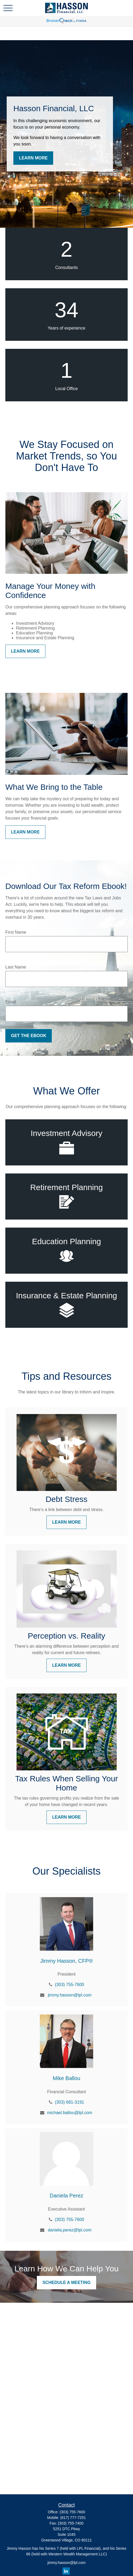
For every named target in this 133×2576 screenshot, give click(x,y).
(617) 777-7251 (73, 2517)
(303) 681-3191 (69, 2102)
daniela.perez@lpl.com (69, 2230)
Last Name (15, 967)
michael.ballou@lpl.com (69, 2112)
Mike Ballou (66, 2078)
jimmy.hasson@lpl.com (70, 1995)
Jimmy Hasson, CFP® (66, 1961)
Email (10, 1002)
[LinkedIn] (66, 2571)
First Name (15, 932)
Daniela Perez (66, 2196)
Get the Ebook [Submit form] (28, 1035)
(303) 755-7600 (69, 1984)
